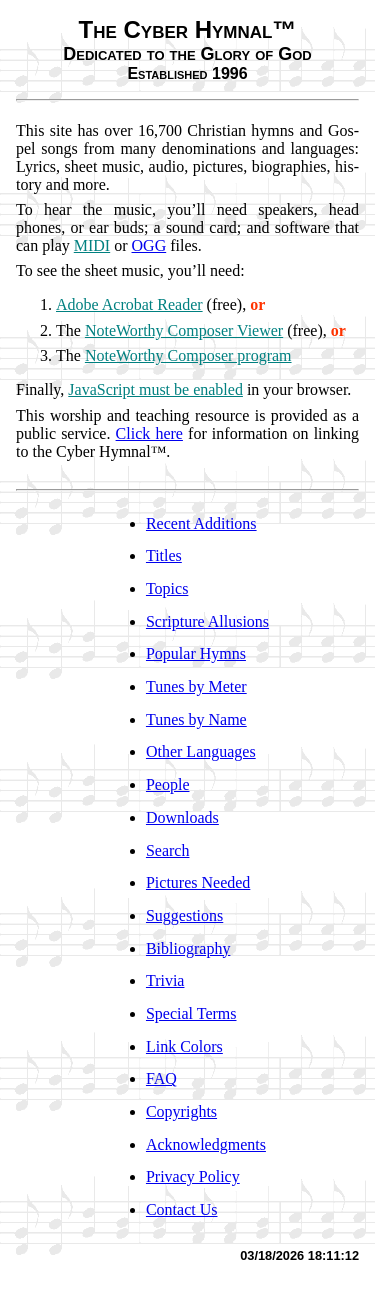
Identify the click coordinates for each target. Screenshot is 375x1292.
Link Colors (184, 1046)
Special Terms (191, 1013)
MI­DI (92, 245)
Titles (164, 555)
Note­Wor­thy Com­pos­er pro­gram (188, 355)
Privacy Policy (193, 1176)
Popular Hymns (196, 653)
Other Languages (201, 751)
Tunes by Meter (196, 686)
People (168, 784)
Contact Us (182, 1209)
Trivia (165, 980)
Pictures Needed (198, 882)
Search (168, 850)
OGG (149, 245)
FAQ (161, 1078)
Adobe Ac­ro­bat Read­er (129, 304)
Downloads (182, 817)
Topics (167, 588)
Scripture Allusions (207, 621)
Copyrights (181, 1111)
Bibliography (188, 948)
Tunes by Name (196, 719)
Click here (149, 433)
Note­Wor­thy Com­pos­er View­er (184, 330)
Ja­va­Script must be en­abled (155, 389)
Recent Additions (201, 523)
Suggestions (184, 915)
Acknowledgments (206, 1144)
